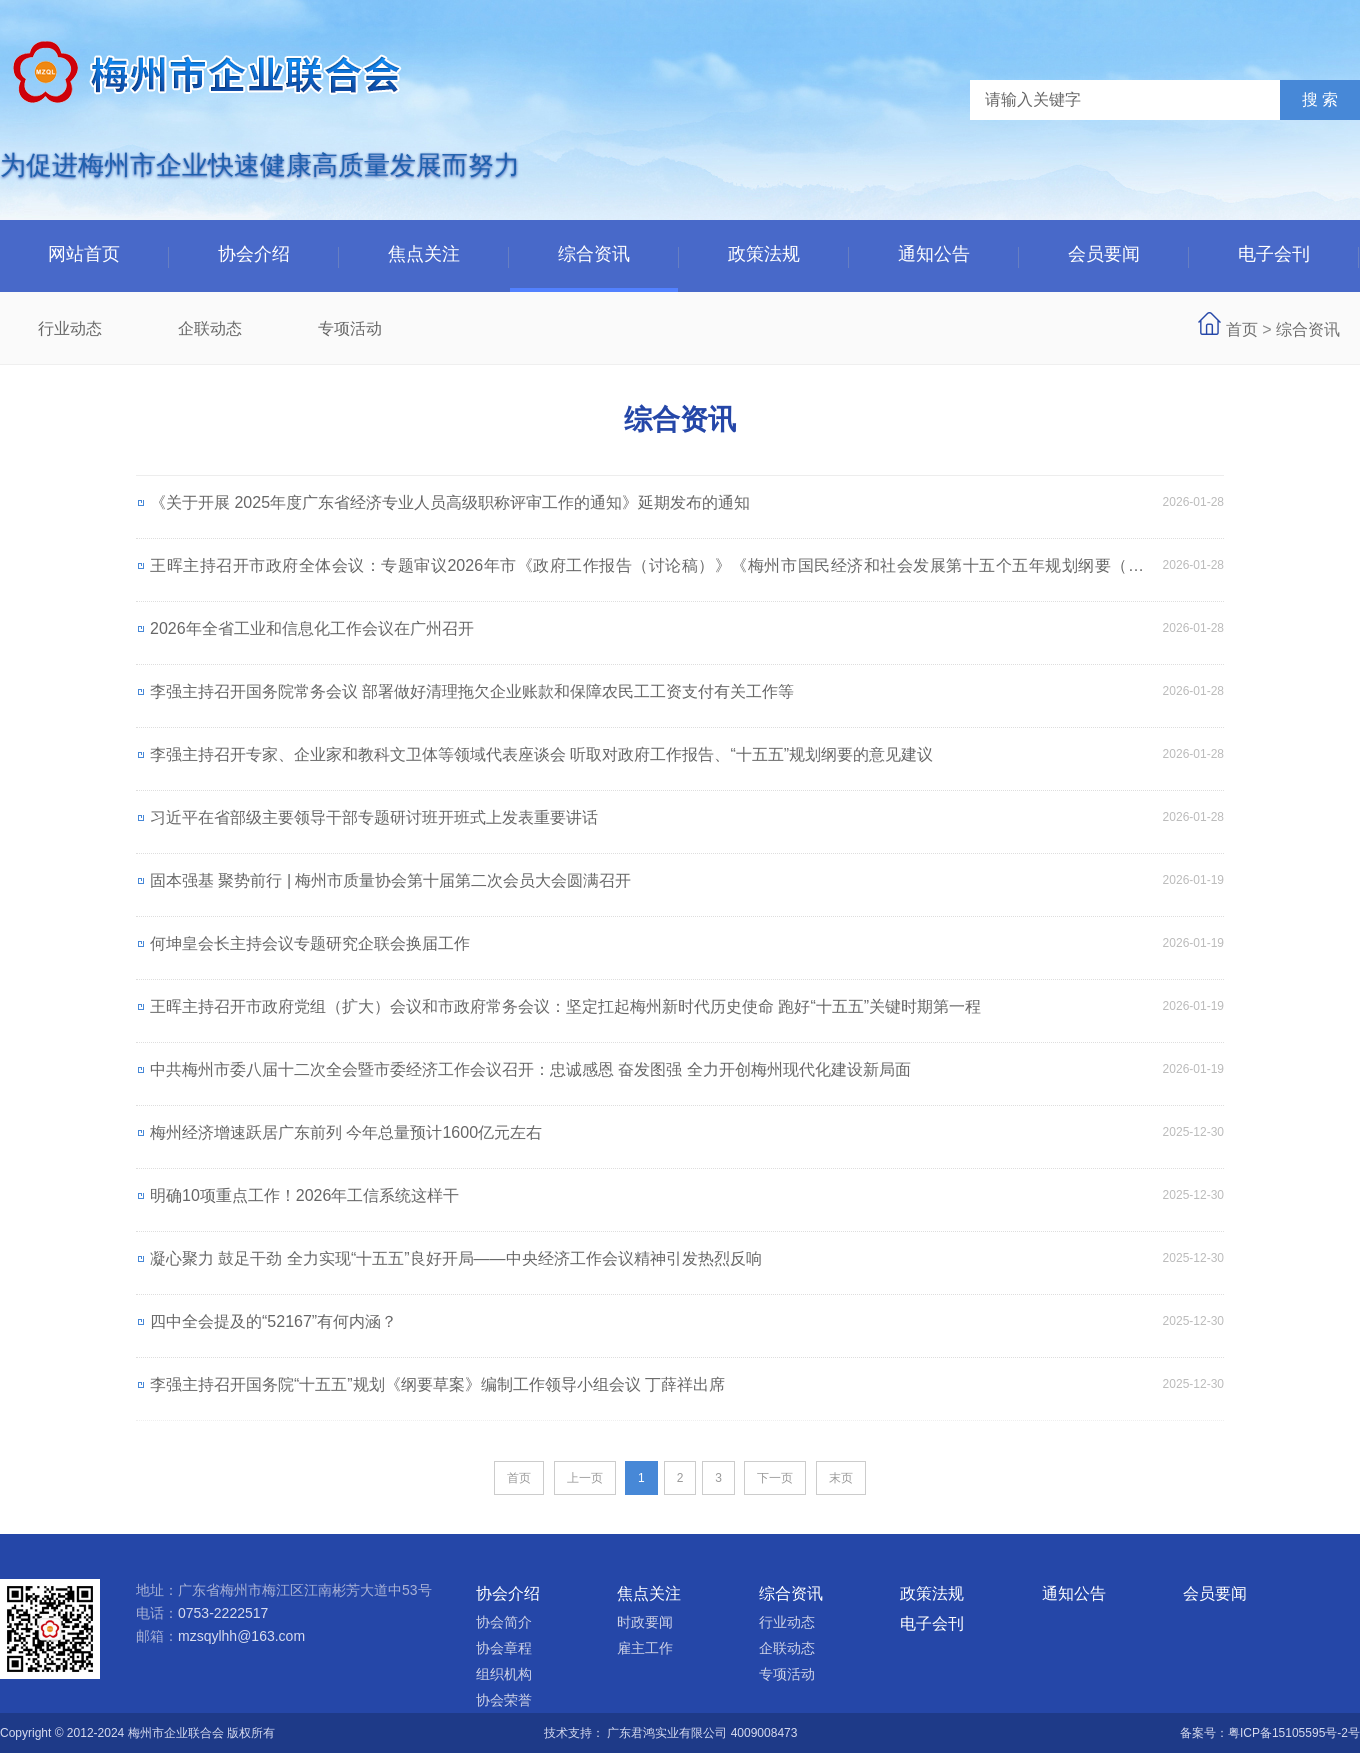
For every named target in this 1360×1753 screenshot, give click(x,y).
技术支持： (575, 1733)
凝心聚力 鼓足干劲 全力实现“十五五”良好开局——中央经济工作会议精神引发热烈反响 (456, 1258)
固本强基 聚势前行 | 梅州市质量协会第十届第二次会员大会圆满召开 (391, 880)
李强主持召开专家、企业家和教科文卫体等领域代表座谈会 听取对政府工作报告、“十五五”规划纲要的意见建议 (541, 754)
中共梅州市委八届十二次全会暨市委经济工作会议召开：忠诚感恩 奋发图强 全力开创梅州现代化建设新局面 (530, 1069)
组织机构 (504, 1674)
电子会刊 (1274, 254)
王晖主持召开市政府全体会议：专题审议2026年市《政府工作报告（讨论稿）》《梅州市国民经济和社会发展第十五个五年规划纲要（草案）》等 (647, 575)
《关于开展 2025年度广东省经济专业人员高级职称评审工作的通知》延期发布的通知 (450, 502)
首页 (1242, 329)
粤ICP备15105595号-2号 (1294, 1733)
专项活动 (350, 328)
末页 (841, 1478)
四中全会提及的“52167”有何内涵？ (273, 1321)
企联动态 (210, 328)
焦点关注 (424, 254)
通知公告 (934, 254)
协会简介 (504, 1622)
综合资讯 (594, 254)
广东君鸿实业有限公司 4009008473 (702, 1733)
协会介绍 (254, 254)
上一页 (585, 1478)
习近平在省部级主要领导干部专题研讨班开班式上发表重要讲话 (374, 817)
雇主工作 (645, 1648)
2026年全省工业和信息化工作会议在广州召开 (312, 628)
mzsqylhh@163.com (241, 1636)
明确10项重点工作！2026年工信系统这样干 (304, 1195)
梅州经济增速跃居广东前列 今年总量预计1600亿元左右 (346, 1132)
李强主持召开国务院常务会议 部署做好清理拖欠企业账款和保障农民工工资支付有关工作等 (472, 691)
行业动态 (70, 328)
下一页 (775, 1478)
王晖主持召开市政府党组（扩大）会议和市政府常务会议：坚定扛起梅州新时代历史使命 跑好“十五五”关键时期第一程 (565, 1006)
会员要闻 (1104, 254)
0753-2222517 (223, 1613)
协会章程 (504, 1648)
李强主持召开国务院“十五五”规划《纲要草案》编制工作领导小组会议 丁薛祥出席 (437, 1384)
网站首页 (84, 254)
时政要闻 (645, 1622)
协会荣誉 (504, 1700)
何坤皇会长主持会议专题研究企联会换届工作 (310, 943)
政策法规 (764, 254)
